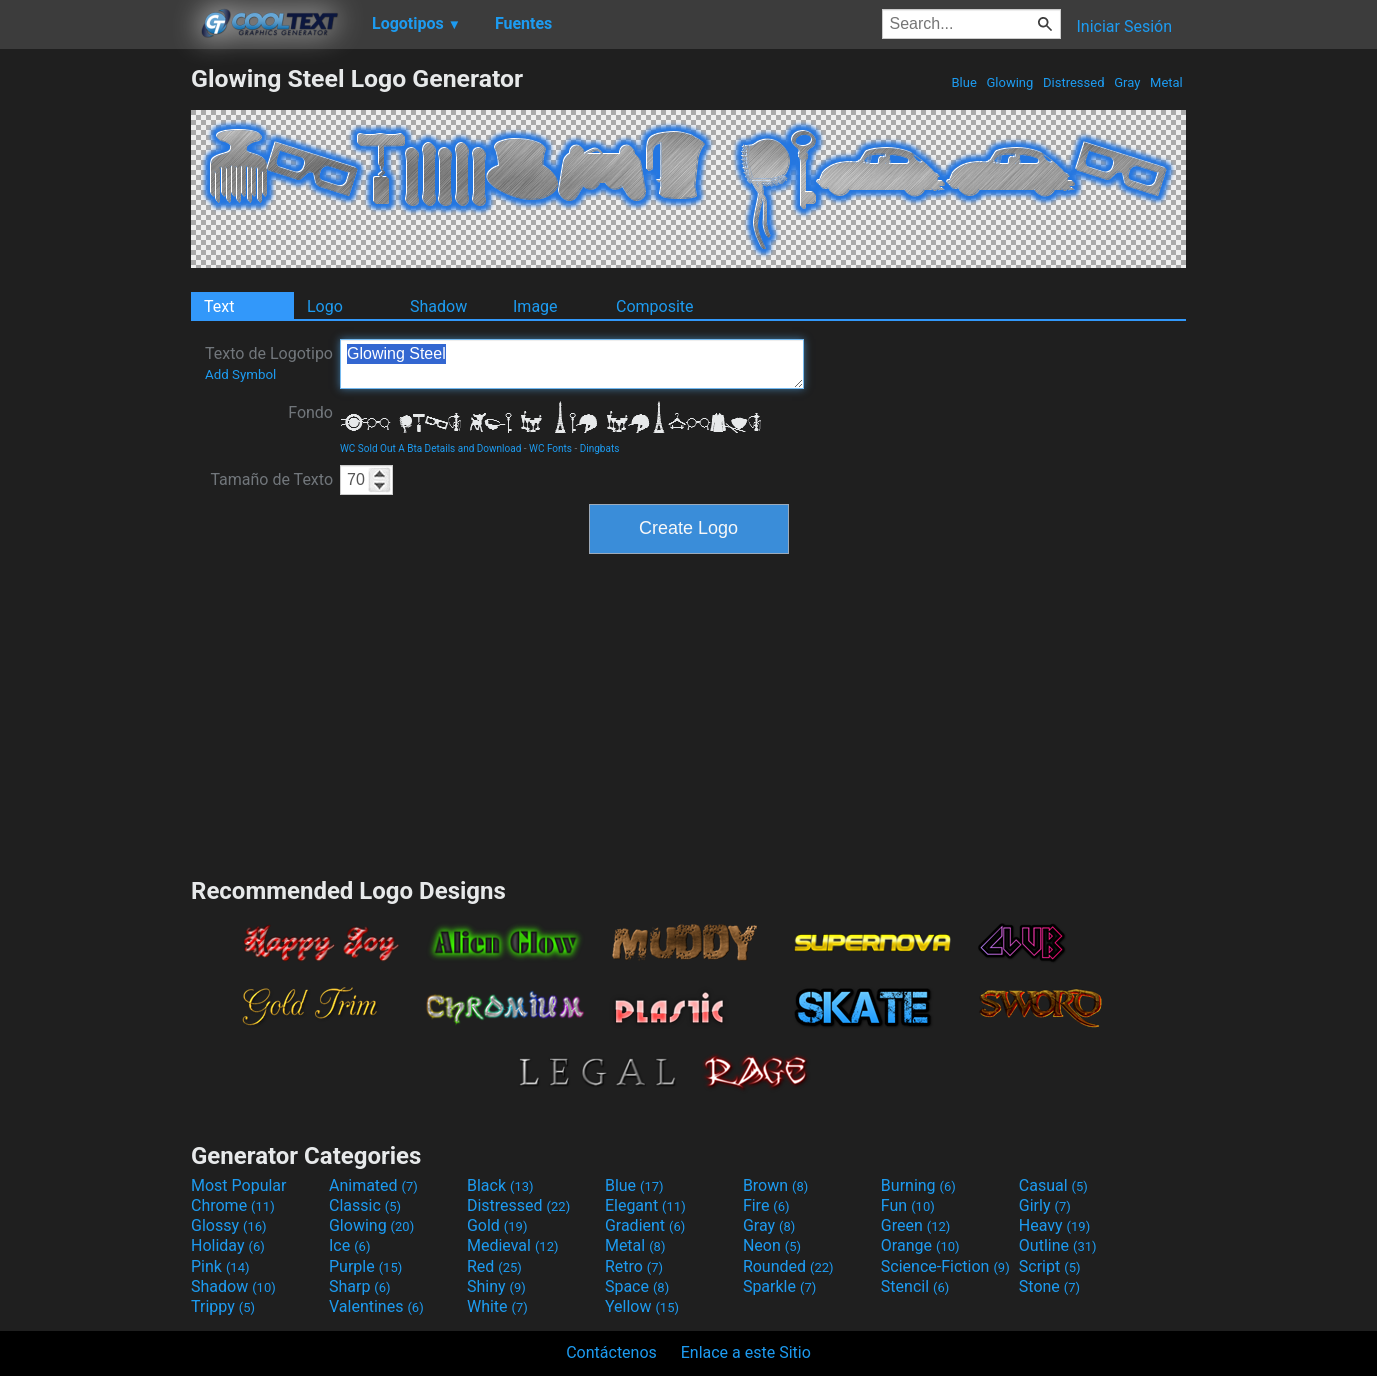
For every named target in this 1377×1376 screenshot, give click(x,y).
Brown (775, 1185)
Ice (349, 1245)
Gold (497, 1225)
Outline (1058, 1245)
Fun (908, 1205)
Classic (365, 1205)
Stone (1049, 1286)
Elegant (645, 1205)
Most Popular (239, 1185)
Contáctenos (611, 1352)
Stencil (915, 1286)
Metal (1166, 82)
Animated (373, 1185)
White (497, 1306)
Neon (772, 1245)
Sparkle (779, 1286)
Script (1050, 1266)
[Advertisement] (95, 364)
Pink (220, 1266)
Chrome (233, 1205)
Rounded (788, 1266)
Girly (1045, 1205)
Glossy (229, 1225)
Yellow (642, 1306)
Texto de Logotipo (269, 363)
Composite (655, 306)
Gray (1127, 82)
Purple (365, 1266)
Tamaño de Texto (271, 479)
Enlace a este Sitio (746, 1352)
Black (500, 1185)
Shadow (438, 306)
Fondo (310, 412)
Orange (920, 1245)
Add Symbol (240, 374)
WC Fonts (550, 448)
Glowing (1009, 82)
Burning (918, 1185)
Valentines (376, 1306)
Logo (325, 306)
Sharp (360, 1286)
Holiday (228, 1245)
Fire (766, 1205)
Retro (634, 1266)
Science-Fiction (945, 1266)
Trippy (223, 1306)
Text (219, 306)
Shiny (496, 1286)
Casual (1053, 1185)
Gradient (645, 1225)
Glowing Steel (572, 364)
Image (535, 306)
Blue (964, 82)
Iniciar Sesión (1124, 26)
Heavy (1054, 1225)
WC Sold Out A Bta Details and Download (430, 448)
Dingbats (600, 448)
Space (637, 1286)
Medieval (513, 1245)
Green (916, 1225)
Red (494, 1266)
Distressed (1074, 82)
